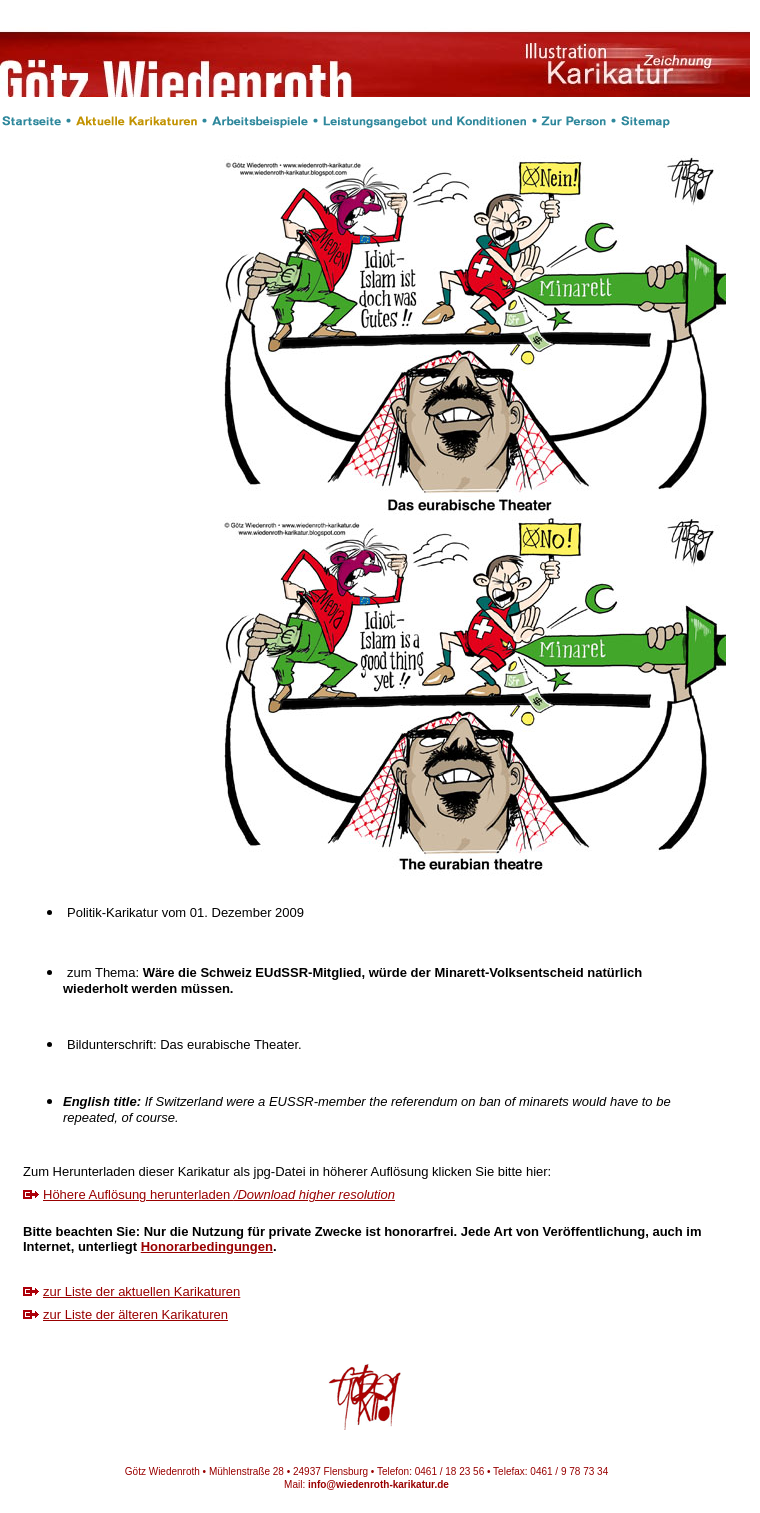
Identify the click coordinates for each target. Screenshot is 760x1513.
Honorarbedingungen (207, 1246)
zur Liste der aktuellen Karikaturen (141, 1291)
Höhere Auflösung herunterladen (219, 1194)
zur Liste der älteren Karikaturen (135, 1314)
